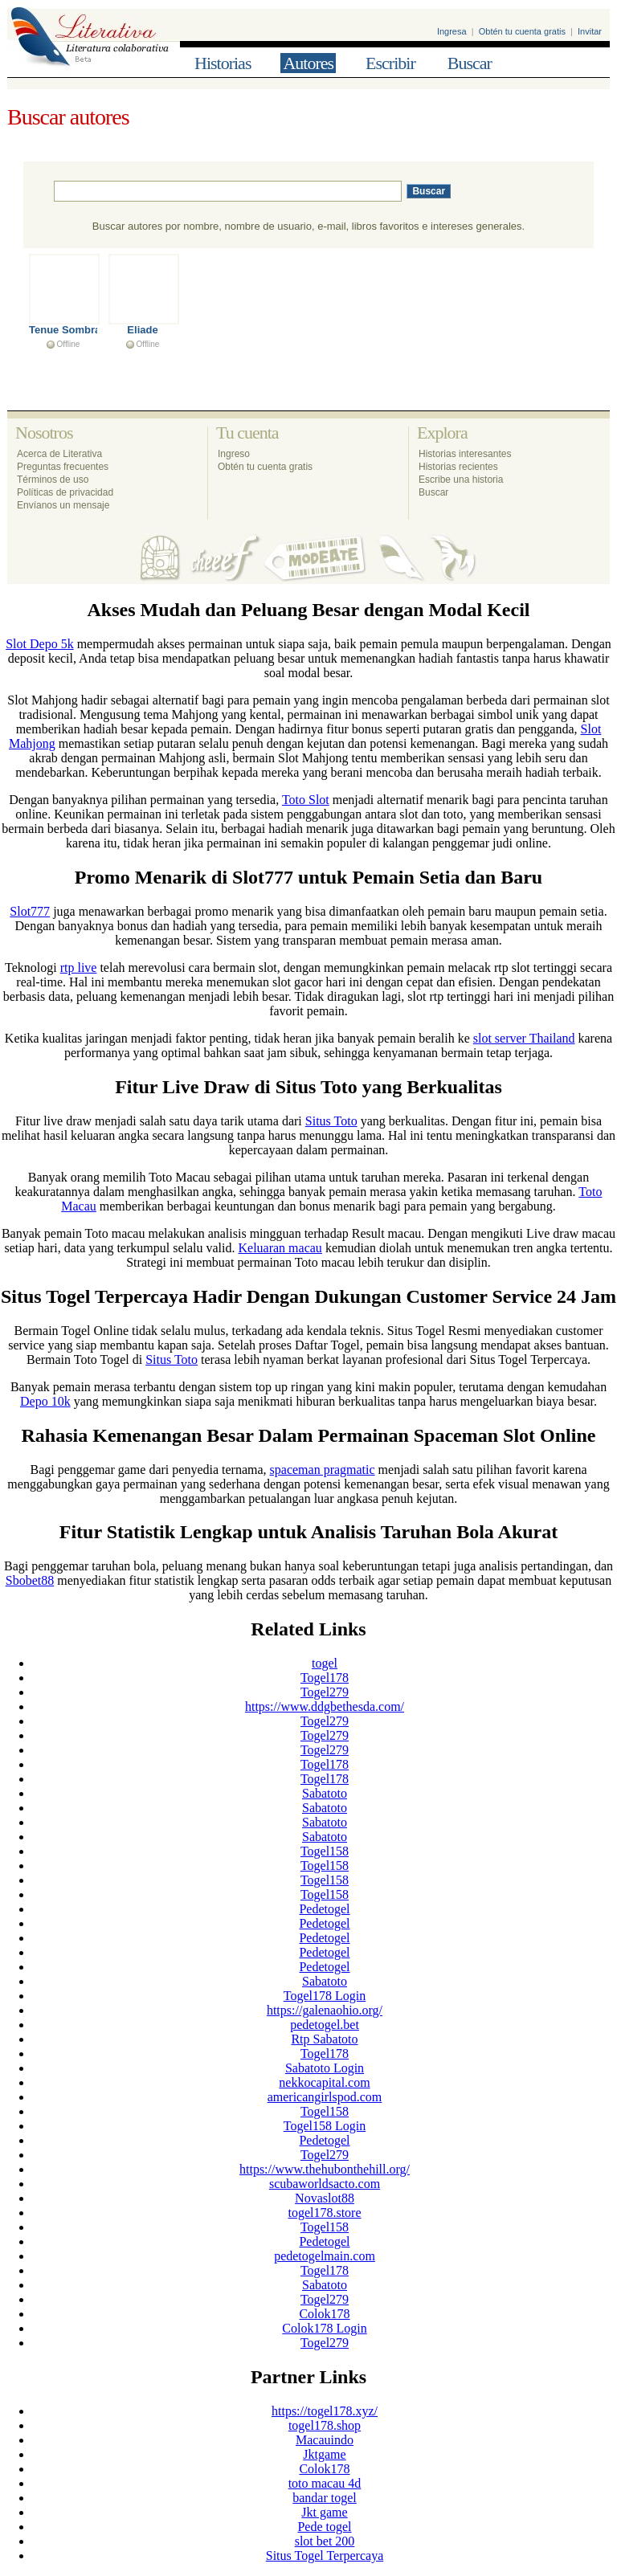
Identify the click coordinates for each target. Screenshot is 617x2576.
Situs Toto (331, 1121)
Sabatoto (324, 1793)
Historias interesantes (465, 453)
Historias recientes (458, 466)
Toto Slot (305, 799)
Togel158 (324, 1851)
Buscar (469, 63)
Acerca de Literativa (59, 453)
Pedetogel (324, 1909)
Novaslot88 (324, 2198)
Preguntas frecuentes (62, 466)
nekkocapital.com (324, 2082)
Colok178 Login (324, 2328)
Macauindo (324, 2440)
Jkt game (324, 2512)
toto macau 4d (325, 2483)
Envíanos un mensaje (63, 505)
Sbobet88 (30, 1580)
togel (324, 1663)
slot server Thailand (524, 1038)
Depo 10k (45, 1401)
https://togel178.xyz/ (325, 2411)
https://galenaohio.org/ (324, 2010)
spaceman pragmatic (322, 1469)
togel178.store (324, 2212)
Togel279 (324, 1692)
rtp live (78, 967)
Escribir (390, 63)
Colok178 (324, 2314)
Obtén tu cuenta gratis (522, 31)
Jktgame (324, 2454)
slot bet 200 (325, 2541)
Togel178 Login (325, 1995)
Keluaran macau (279, 1248)
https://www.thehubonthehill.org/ (324, 2169)
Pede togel (324, 2526)
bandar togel (324, 2498)
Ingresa (452, 31)
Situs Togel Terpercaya (324, 2555)
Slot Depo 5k (39, 644)
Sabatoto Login (324, 2068)
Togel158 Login (325, 2126)
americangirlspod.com (325, 2097)
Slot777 (30, 911)
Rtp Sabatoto (324, 2039)
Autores (308, 63)
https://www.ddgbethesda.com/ (324, 1706)
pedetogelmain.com (324, 2256)
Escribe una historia (461, 479)
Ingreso (234, 453)
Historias (222, 63)
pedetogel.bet (324, 2024)
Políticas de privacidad (65, 492)
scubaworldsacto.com (324, 2183)
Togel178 (324, 1677)
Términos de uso (52, 479)
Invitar (590, 31)
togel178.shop (324, 2425)
